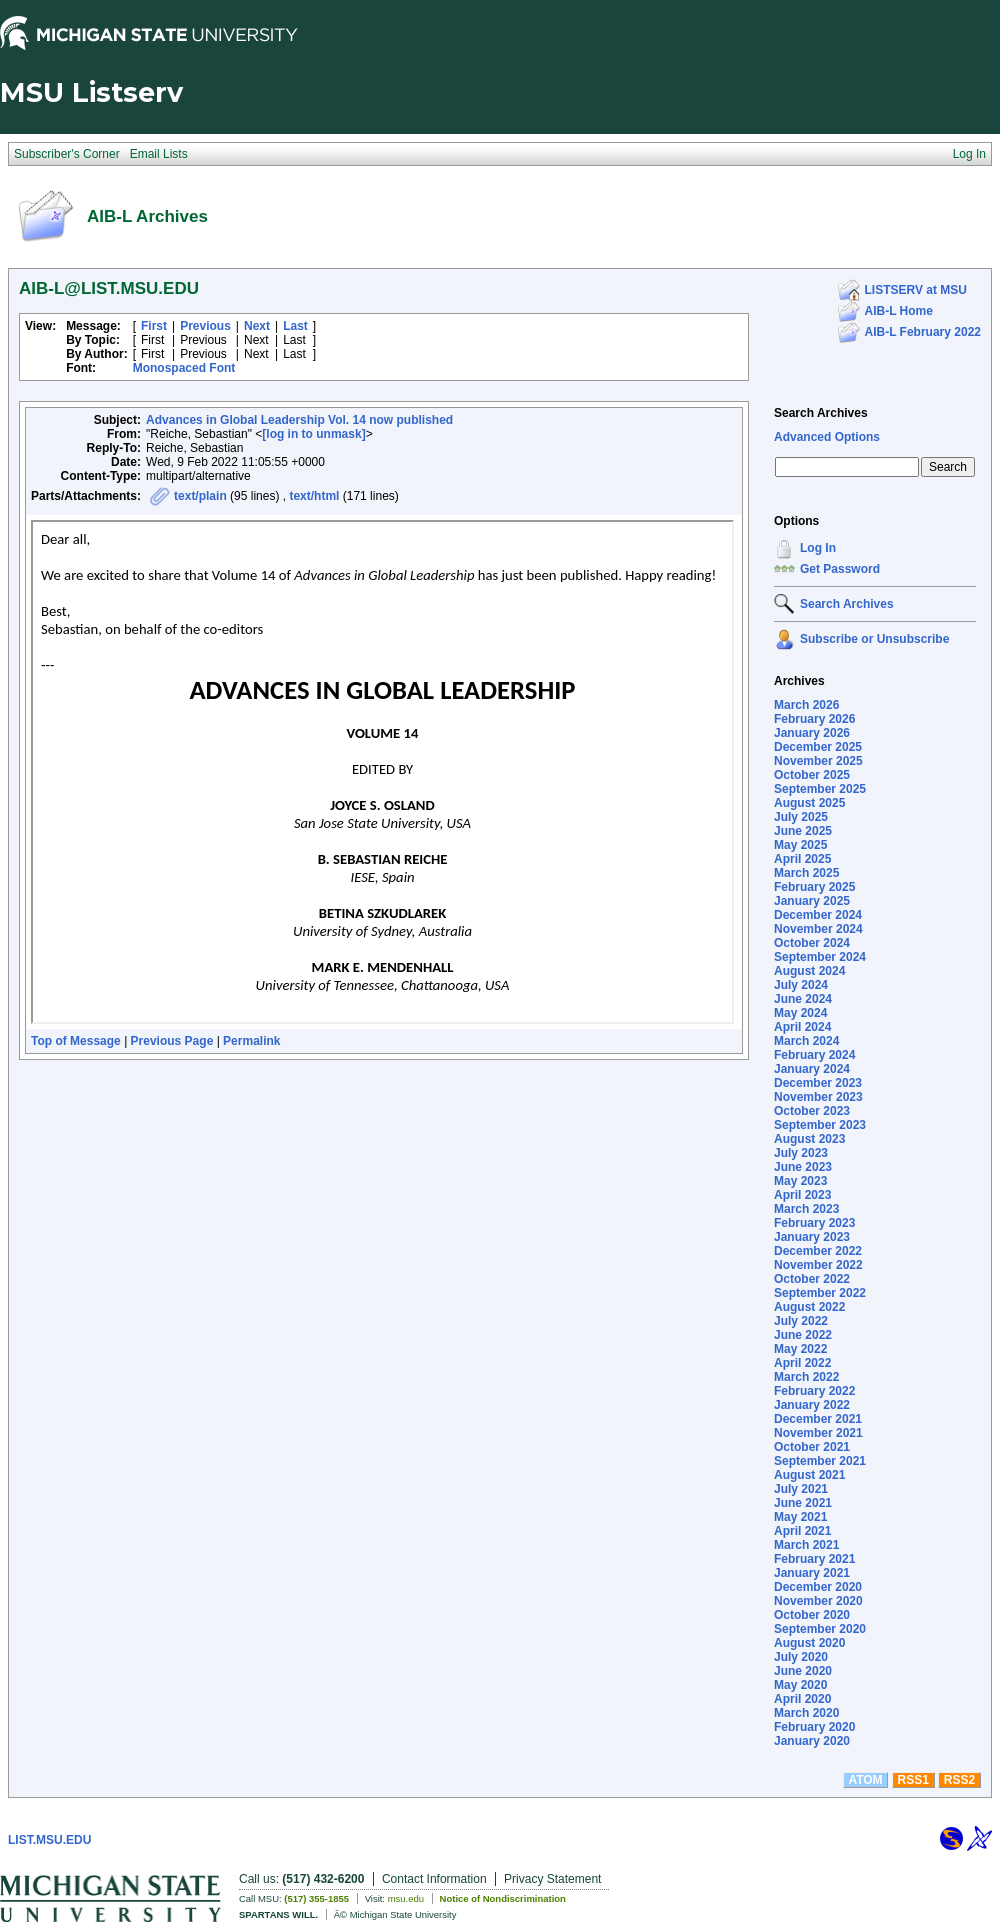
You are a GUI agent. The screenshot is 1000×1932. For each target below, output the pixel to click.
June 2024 (803, 999)
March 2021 (806, 1545)
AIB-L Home (899, 311)
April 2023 (802, 1195)
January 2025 (812, 901)
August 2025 (809, 803)
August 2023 (809, 1139)
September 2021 (820, 1461)
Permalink (251, 1041)
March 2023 (806, 1209)
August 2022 (809, 1307)
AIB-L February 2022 (923, 332)
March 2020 (806, 1713)
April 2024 (802, 1027)
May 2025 (800, 845)
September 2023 (820, 1125)
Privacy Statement (552, 1879)
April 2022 (802, 1363)
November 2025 (818, 761)
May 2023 (800, 1181)
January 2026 (812, 733)
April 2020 (802, 1699)
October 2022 (812, 1279)
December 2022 (818, 1251)
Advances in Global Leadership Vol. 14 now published (299, 420)
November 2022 (818, 1265)
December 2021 (818, 1419)
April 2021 (802, 1531)
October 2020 (812, 1615)
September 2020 (820, 1629)
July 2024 (801, 985)
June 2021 (803, 1503)
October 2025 (812, 775)
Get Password (840, 569)
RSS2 (959, 1780)
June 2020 (803, 1671)
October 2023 (812, 1111)
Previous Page (172, 1041)
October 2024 (812, 943)
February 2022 (814, 1391)
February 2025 (814, 887)
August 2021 (809, 1475)
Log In (818, 548)
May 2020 (800, 1685)
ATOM (865, 1780)
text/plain (200, 496)
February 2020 (814, 1727)
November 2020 (818, 1601)
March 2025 (806, 873)
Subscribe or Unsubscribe (874, 639)
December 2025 (818, 747)
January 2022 (812, 1405)
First (154, 326)
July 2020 (801, 1657)
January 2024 (812, 1069)
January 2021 (812, 1573)
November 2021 (818, 1433)
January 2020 (812, 1741)
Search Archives (821, 413)
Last (295, 326)
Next (257, 326)
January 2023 (812, 1237)
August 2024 (809, 971)
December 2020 (818, 1587)
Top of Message (76, 1041)
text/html (314, 496)
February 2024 (814, 1055)
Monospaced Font (184, 368)
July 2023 (801, 1153)
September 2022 (820, 1293)
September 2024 (820, 957)
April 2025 (802, 859)
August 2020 (809, 1643)
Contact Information (434, 1879)
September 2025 (820, 789)
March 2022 (806, 1377)
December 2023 (818, 1083)
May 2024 (800, 1013)
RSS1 (913, 1780)
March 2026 (806, 705)
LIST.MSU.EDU (49, 1840)
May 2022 (800, 1349)
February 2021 (814, 1559)
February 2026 (814, 719)
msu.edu (406, 1898)
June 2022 (803, 1335)
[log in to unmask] (313, 434)
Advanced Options (827, 437)
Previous (205, 326)
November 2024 (818, 929)
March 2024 (806, 1041)
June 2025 (803, 831)
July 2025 (801, 817)
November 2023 (818, 1097)
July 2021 (801, 1489)
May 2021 (800, 1517)
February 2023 (814, 1223)
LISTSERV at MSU (916, 290)
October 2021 (812, 1447)
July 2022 (801, 1321)
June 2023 (803, 1167)
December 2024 (818, 915)
